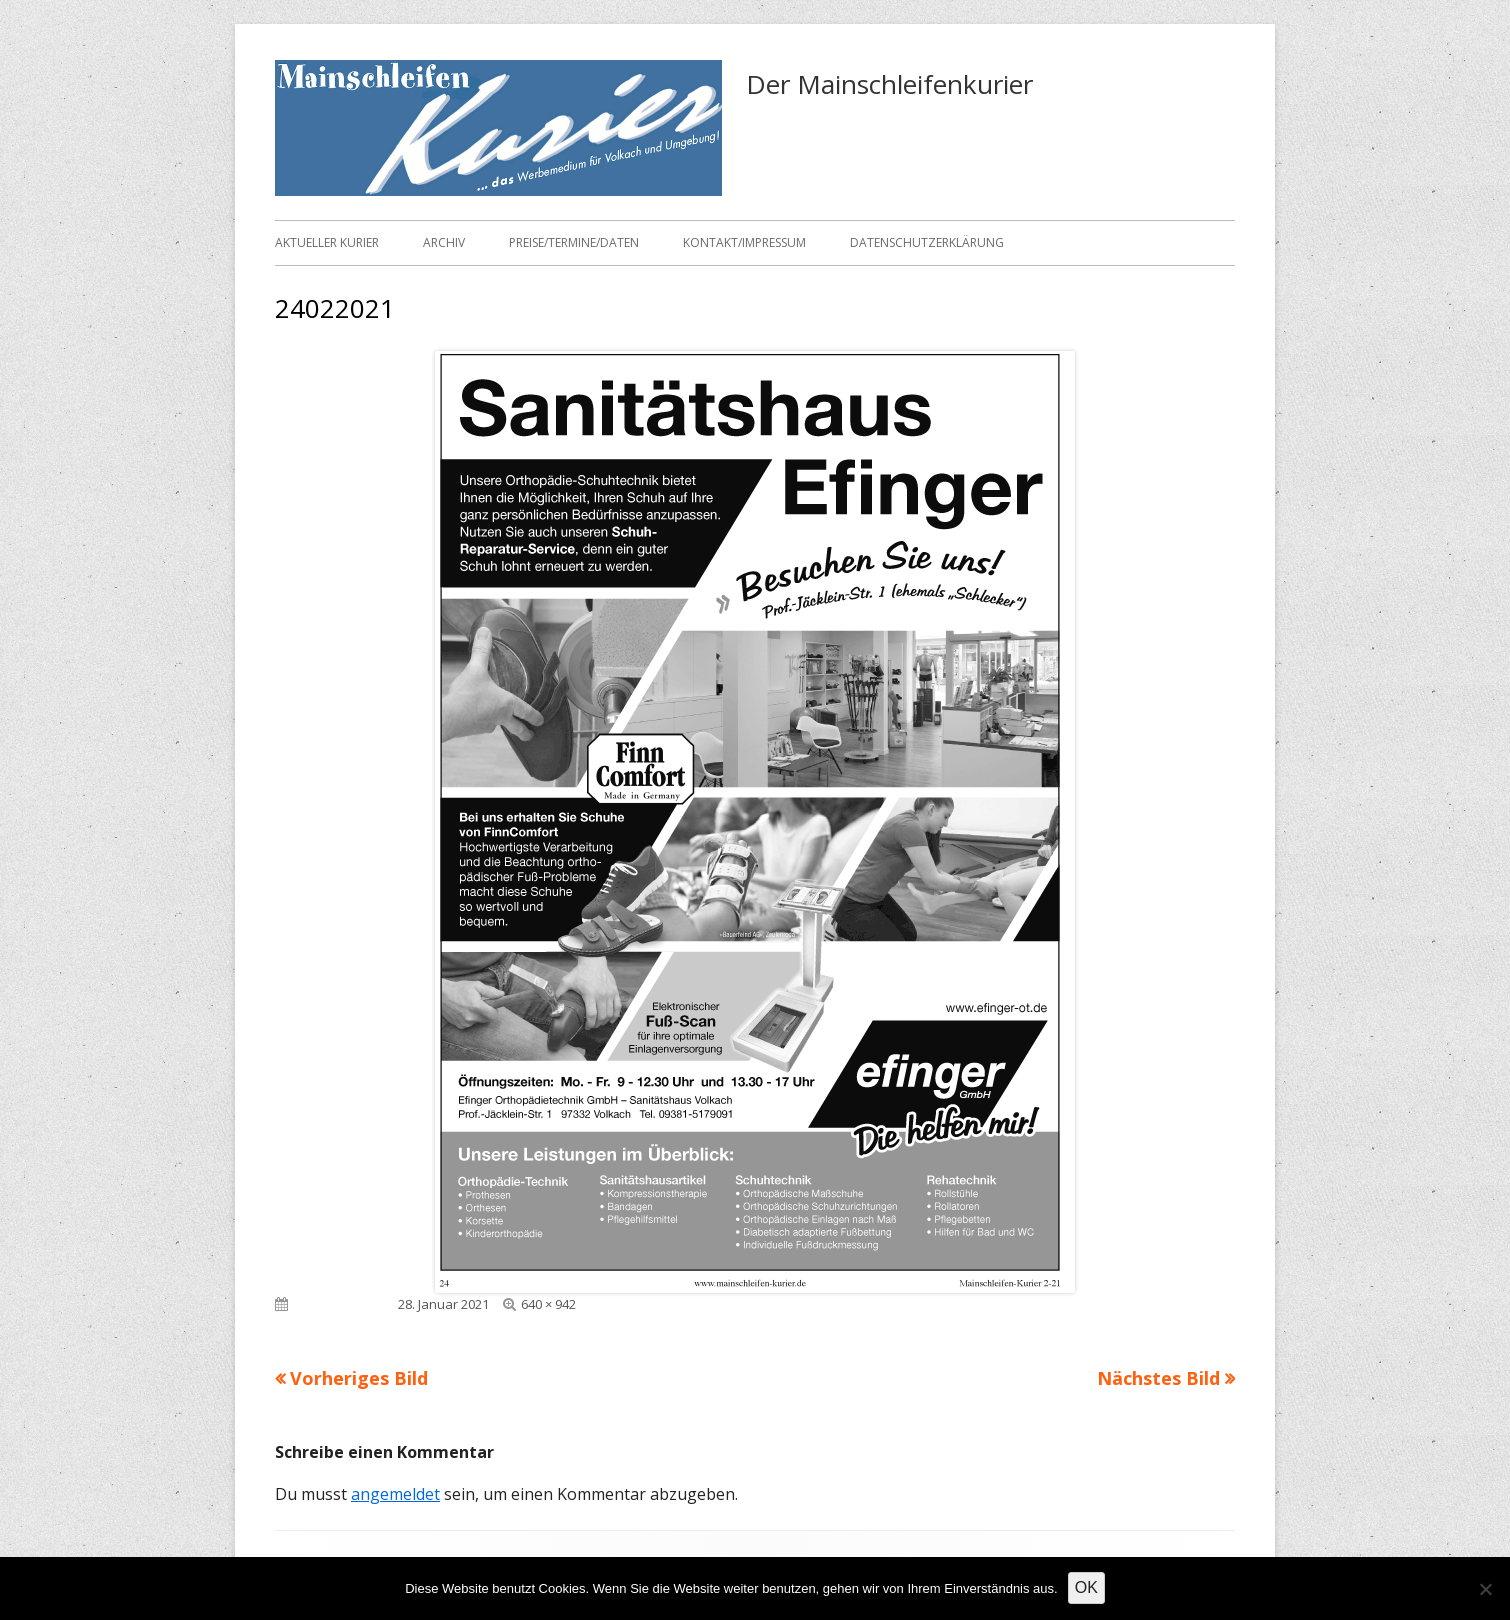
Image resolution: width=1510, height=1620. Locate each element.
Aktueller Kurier (327, 242)
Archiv (444, 242)
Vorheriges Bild (359, 1378)
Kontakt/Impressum (744, 242)
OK (1086, 1587)
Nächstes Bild (1158, 1378)
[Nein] (1485, 1589)
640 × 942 (548, 1304)
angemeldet (395, 1494)
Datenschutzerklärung (927, 242)
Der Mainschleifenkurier (889, 84)
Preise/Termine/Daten (574, 242)
